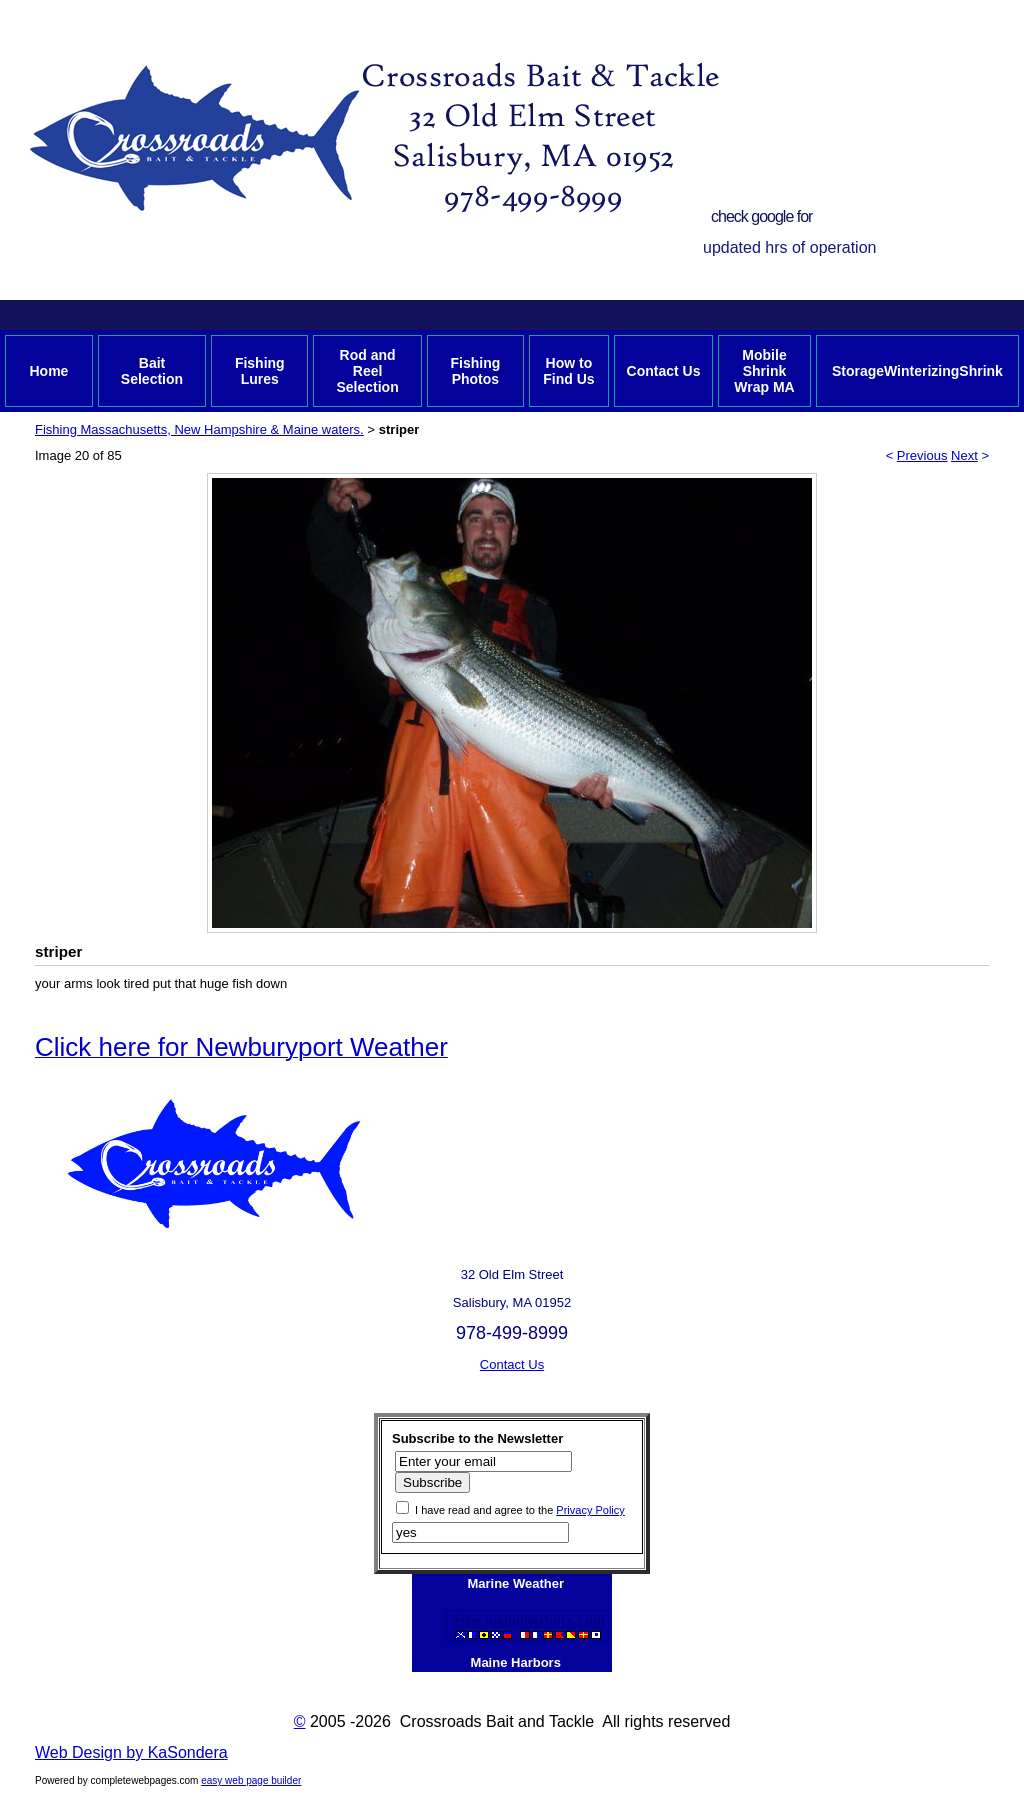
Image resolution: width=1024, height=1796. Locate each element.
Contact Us (664, 371)
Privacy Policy (590, 1510)
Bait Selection (152, 371)
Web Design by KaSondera (131, 1752)
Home (48, 371)
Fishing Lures (260, 371)
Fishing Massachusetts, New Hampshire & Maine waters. (199, 429)
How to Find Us (568, 371)
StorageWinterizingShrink (917, 371)
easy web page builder (251, 1780)
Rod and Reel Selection (367, 371)
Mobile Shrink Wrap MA (764, 371)
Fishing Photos (475, 371)
